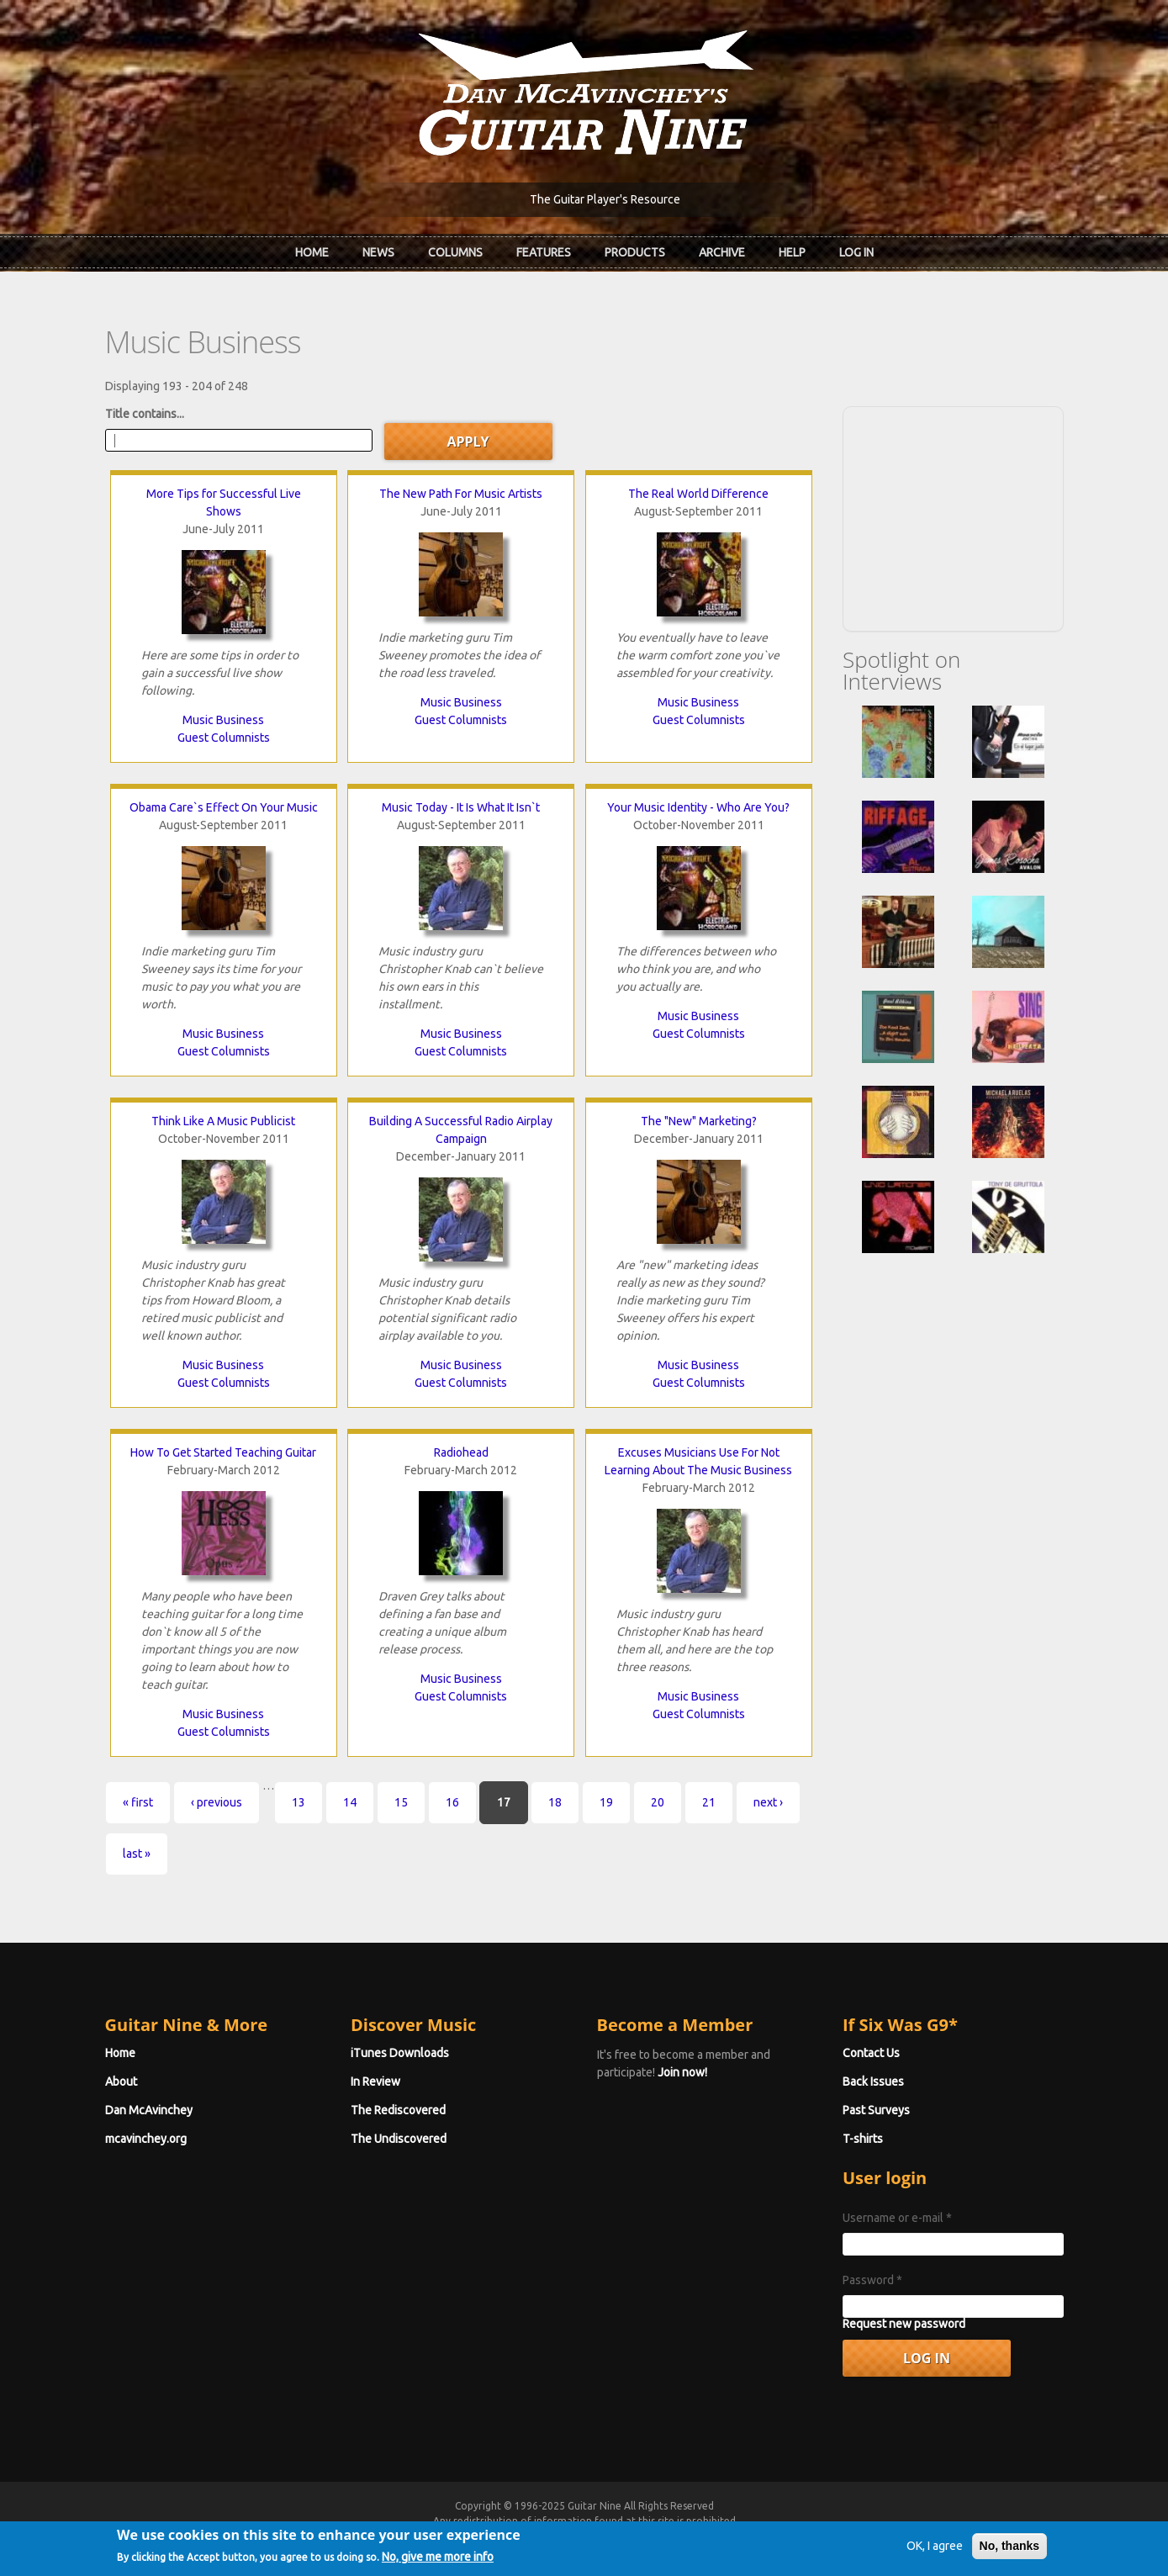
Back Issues (873, 2081)
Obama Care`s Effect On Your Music (223, 807)
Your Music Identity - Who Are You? (698, 807)
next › (768, 1802)
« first (138, 1802)
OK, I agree (934, 2549)
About (121, 2081)
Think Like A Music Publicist (223, 1121)
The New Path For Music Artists (460, 493)
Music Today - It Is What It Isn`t (461, 807)
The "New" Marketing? (699, 1121)
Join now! (682, 2072)
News (378, 252)
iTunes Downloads (400, 2053)
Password (872, 2280)
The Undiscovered (399, 2138)
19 (606, 1802)
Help (792, 252)
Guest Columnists (223, 737)
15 (401, 1802)
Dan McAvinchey (149, 2110)
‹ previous (216, 1802)
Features (543, 252)
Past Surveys (876, 2110)
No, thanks (1010, 2549)
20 (657, 1802)
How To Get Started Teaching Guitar (223, 1452)
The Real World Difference (698, 493)
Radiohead (461, 1452)
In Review (375, 2081)
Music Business (223, 720)
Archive (722, 252)
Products (635, 252)
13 (298, 1802)
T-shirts (863, 2138)
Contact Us (871, 2053)
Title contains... (144, 414)
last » (137, 1853)
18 (555, 1802)
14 (350, 1802)
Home (312, 252)
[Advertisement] (953, 516)
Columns (455, 252)
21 (709, 1802)
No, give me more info (438, 2560)
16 (452, 1802)
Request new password (904, 2323)
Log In (856, 252)
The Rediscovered (398, 2110)
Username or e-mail (897, 2217)
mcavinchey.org (146, 2138)
